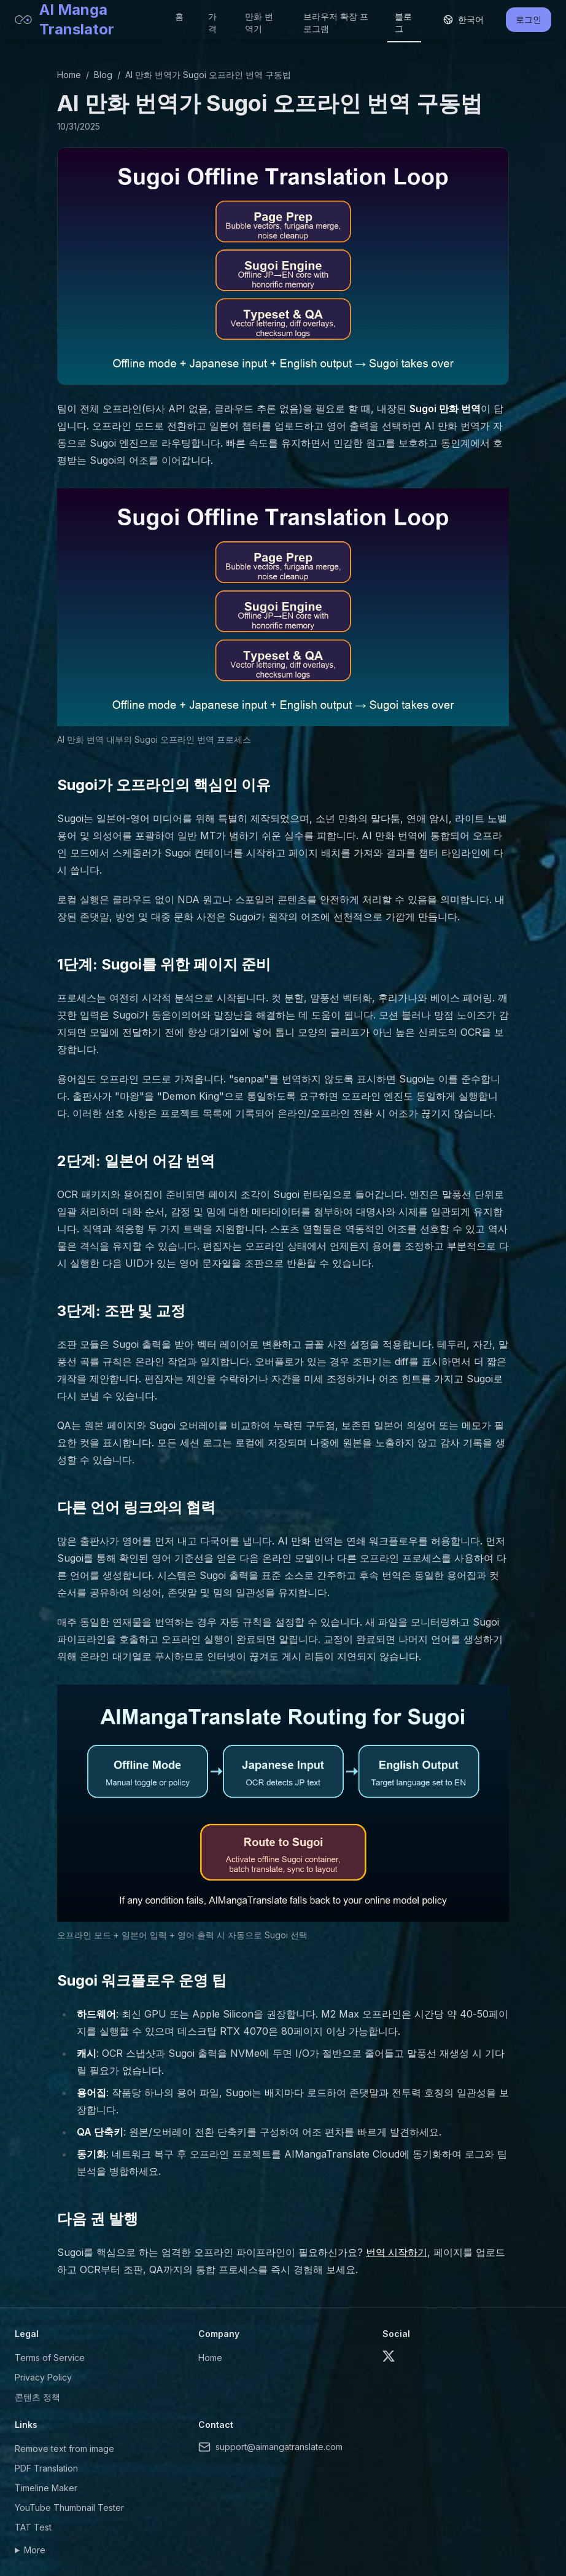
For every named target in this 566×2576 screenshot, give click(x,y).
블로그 (403, 22)
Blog (103, 74)
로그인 (528, 19)
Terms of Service (50, 2357)
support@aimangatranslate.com (270, 2447)
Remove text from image (64, 2448)
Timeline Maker (46, 2488)
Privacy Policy (43, 2377)
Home (69, 74)
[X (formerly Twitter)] (388, 2356)
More (34, 2550)
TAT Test (33, 2527)
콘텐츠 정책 (37, 2397)
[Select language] (463, 20)
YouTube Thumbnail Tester (69, 2507)
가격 (212, 22)
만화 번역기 (259, 22)
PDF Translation (46, 2468)
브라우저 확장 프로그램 (335, 22)
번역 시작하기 (396, 2252)
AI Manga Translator (64, 19)
